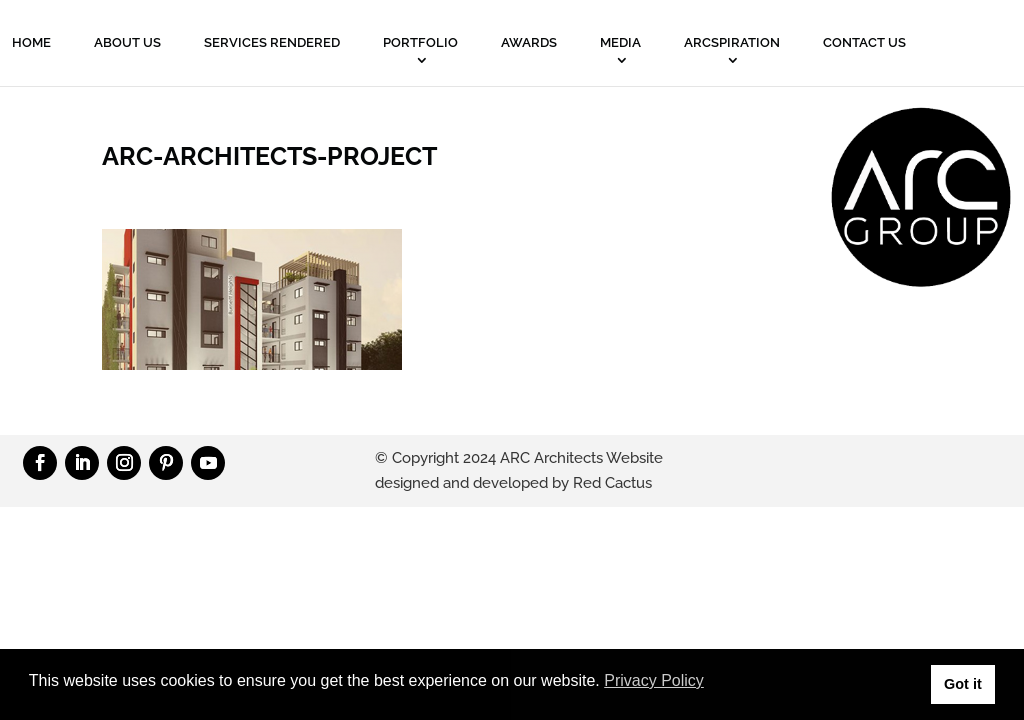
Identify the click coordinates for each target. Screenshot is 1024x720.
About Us (127, 42)
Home (31, 42)
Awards (529, 42)
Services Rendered (272, 42)
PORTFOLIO (420, 42)
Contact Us (864, 42)
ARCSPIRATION (732, 42)
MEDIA (620, 42)
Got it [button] (963, 684)
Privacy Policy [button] (654, 680)
